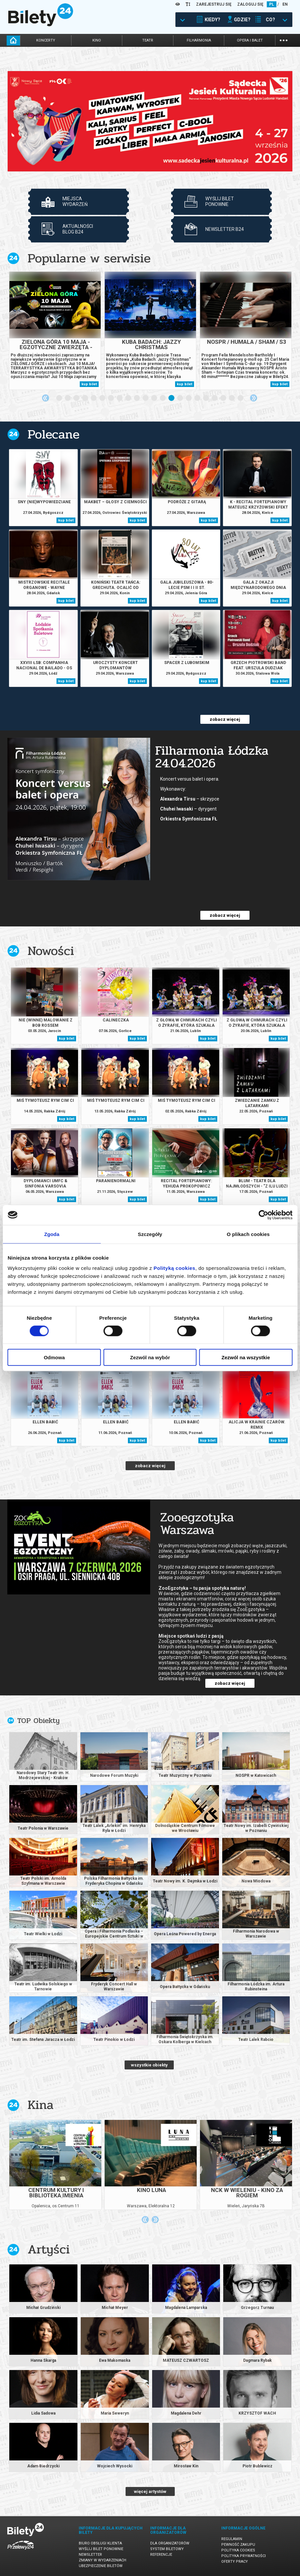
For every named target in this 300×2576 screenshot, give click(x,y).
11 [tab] (146, 398)
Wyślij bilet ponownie (101, 2549)
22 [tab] (241, 398)
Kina (40, 2105)
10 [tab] (137, 398)
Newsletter (90, 2554)
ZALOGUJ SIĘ (250, 4)
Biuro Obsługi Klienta (100, 2543)
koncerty (45, 40)
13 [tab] (163, 398)
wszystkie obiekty (149, 2064)
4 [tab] (85, 398)
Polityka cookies (238, 2550)
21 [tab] (232, 398)
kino (96, 40)
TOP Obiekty (38, 1720)
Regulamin (231, 2539)
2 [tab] (68, 398)
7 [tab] (111, 398)
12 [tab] (154, 398)
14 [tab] (171, 398)
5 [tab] (94, 398)
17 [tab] (197, 398)
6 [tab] (102, 398)
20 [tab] (223, 398)
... (283, 40)
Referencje (161, 2554)
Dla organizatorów (169, 2543)
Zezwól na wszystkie (246, 1357)
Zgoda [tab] (51, 1234)
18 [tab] (206, 398)
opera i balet (250, 40)
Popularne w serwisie (89, 258)
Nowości (51, 951)
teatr (147, 40)
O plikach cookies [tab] (248, 1234)
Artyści (49, 2249)
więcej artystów (150, 2491)
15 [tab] (180, 398)
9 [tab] (128, 398)
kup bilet (89, 384)
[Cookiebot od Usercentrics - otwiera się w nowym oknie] (263, 1215)
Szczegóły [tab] (150, 1234)
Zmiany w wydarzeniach (102, 2560)
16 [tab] (189, 398)
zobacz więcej (225, 719)
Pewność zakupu (238, 2544)
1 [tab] (59, 398)
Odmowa (54, 1357)
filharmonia (199, 40)
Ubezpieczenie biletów (101, 2566)
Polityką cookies (174, 1268)
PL (271, 4)
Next (253, 398)
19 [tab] (215, 398)
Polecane (53, 434)
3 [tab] (76, 398)
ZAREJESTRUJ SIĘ (214, 4)
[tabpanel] (150, 121)
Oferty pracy (234, 2561)
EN (285, 4)
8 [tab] (120, 398)
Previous (45, 398)
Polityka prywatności (243, 2556)
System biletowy (167, 2549)
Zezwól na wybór (150, 1357)
